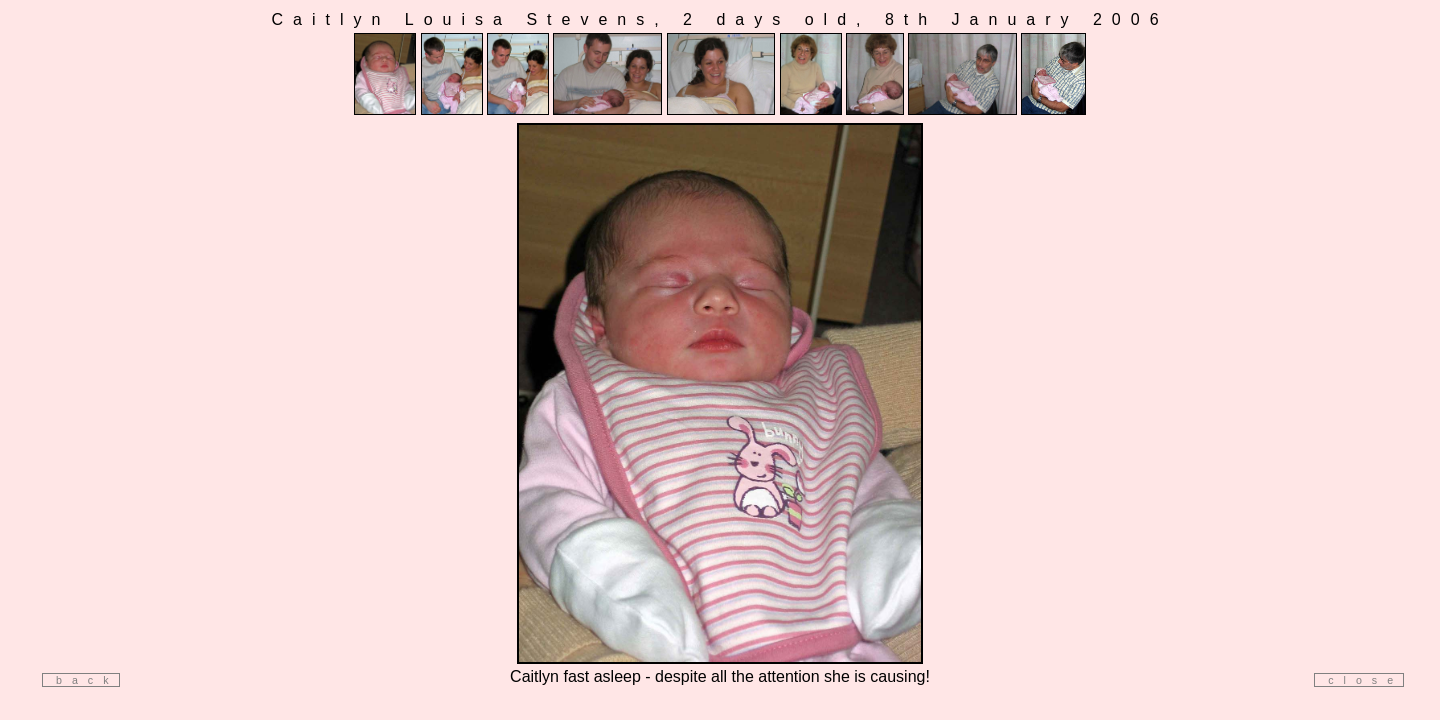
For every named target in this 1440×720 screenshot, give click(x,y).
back (80, 680)
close (1359, 680)
